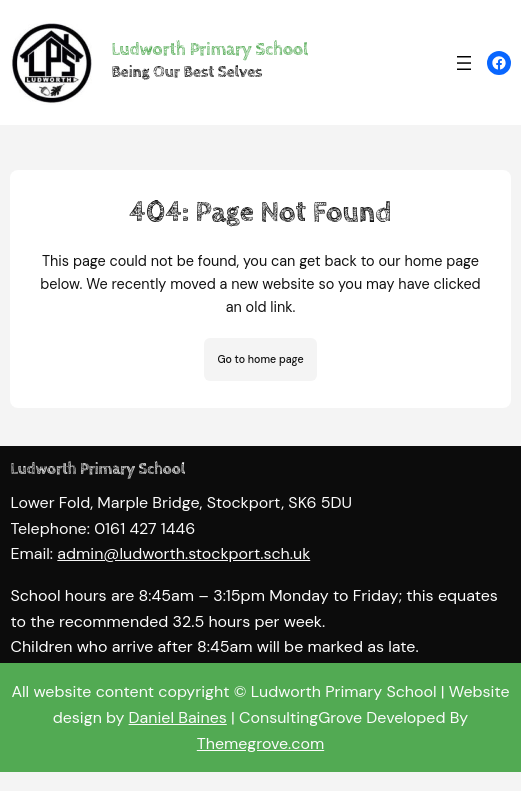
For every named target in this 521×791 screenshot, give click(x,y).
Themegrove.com (260, 743)
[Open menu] (464, 63)
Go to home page (260, 359)
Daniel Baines (178, 717)
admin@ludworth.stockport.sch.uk (183, 565)
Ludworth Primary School (209, 50)
